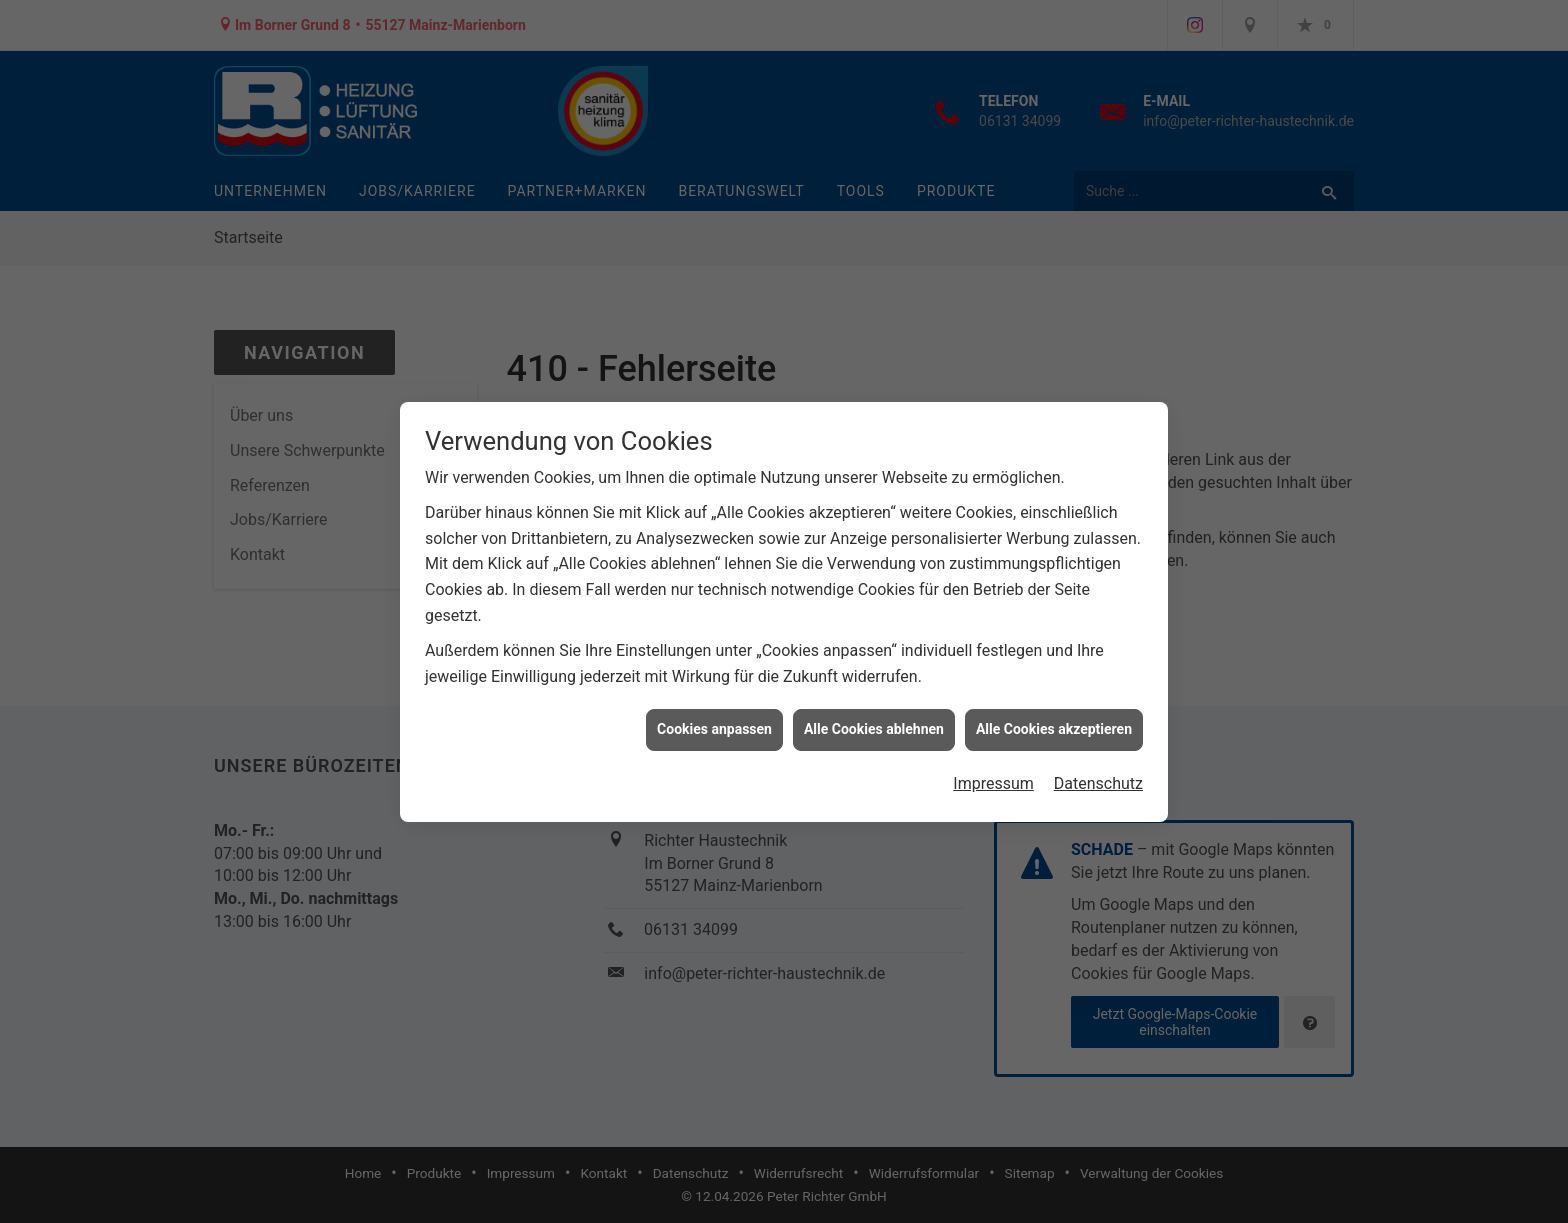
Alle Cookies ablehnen (874, 727)
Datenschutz (1098, 781)
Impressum (993, 781)
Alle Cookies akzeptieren (1054, 727)
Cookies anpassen (714, 727)
